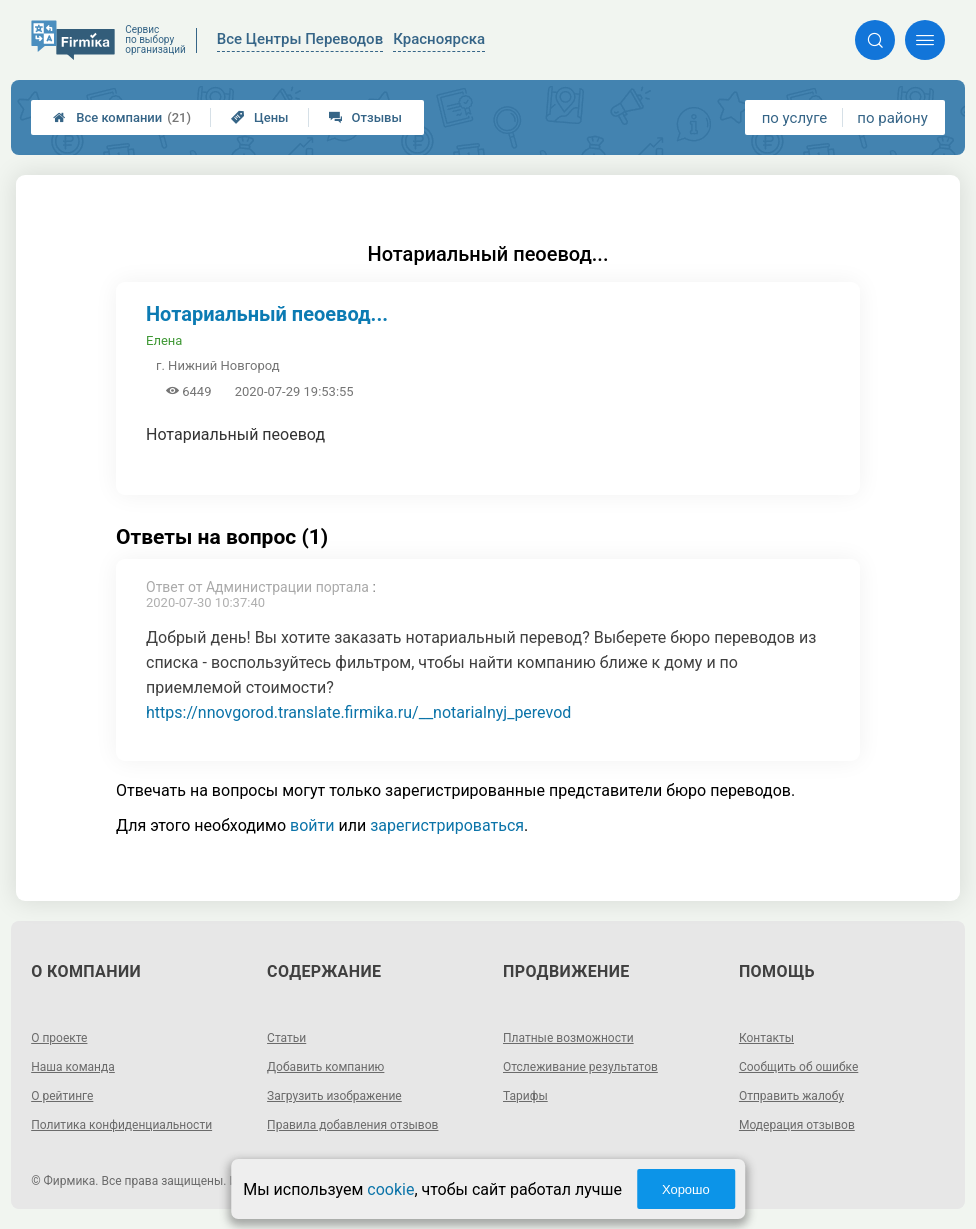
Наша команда (73, 1067)
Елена (164, 340)
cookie (390, 1189)
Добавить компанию (325, 1067)
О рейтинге (62, 1096)
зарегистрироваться (447, 825)
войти (312, 825)
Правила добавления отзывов (352, 1125)
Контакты (766, 1038)
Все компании (122, 117)
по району (892, 118)
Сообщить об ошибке (798, 1067)
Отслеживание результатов (580, 1067)
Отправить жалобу (791, 1096)
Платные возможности (568, 1038)
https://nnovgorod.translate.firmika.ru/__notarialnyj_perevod (358, 712)
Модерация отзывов (797, 1125)
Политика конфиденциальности (121, 1125)
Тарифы (525, 1096)
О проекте (59, 1038)
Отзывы (365, 117)
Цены (260, 117)
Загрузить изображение (334, 1096)
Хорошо (686, 1189)
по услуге (795, 118)
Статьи (286, 1038)
